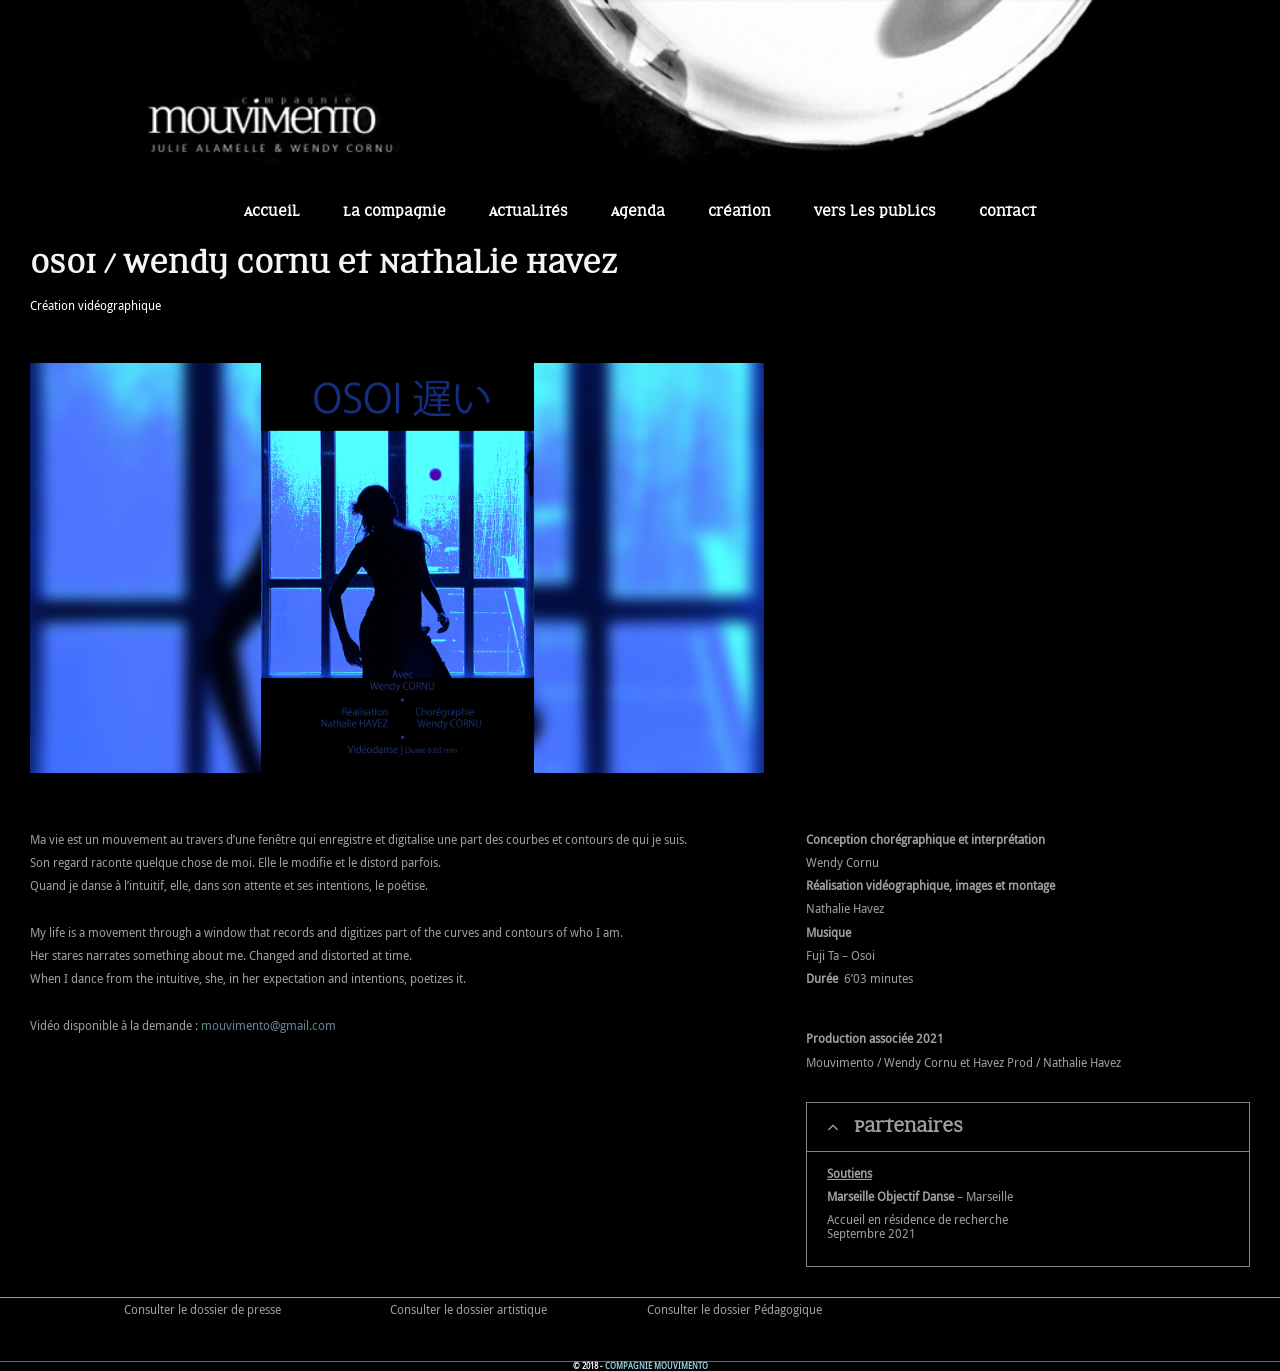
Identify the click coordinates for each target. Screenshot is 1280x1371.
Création (739, 212)
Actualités (528, 212)
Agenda (638, 212)
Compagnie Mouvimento (656, 1366)
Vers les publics (875, 212)
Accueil (272, 212)
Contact (1007, 212)
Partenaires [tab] (895, 1127)
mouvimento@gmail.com (268, 1025)
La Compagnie (394, 212)
